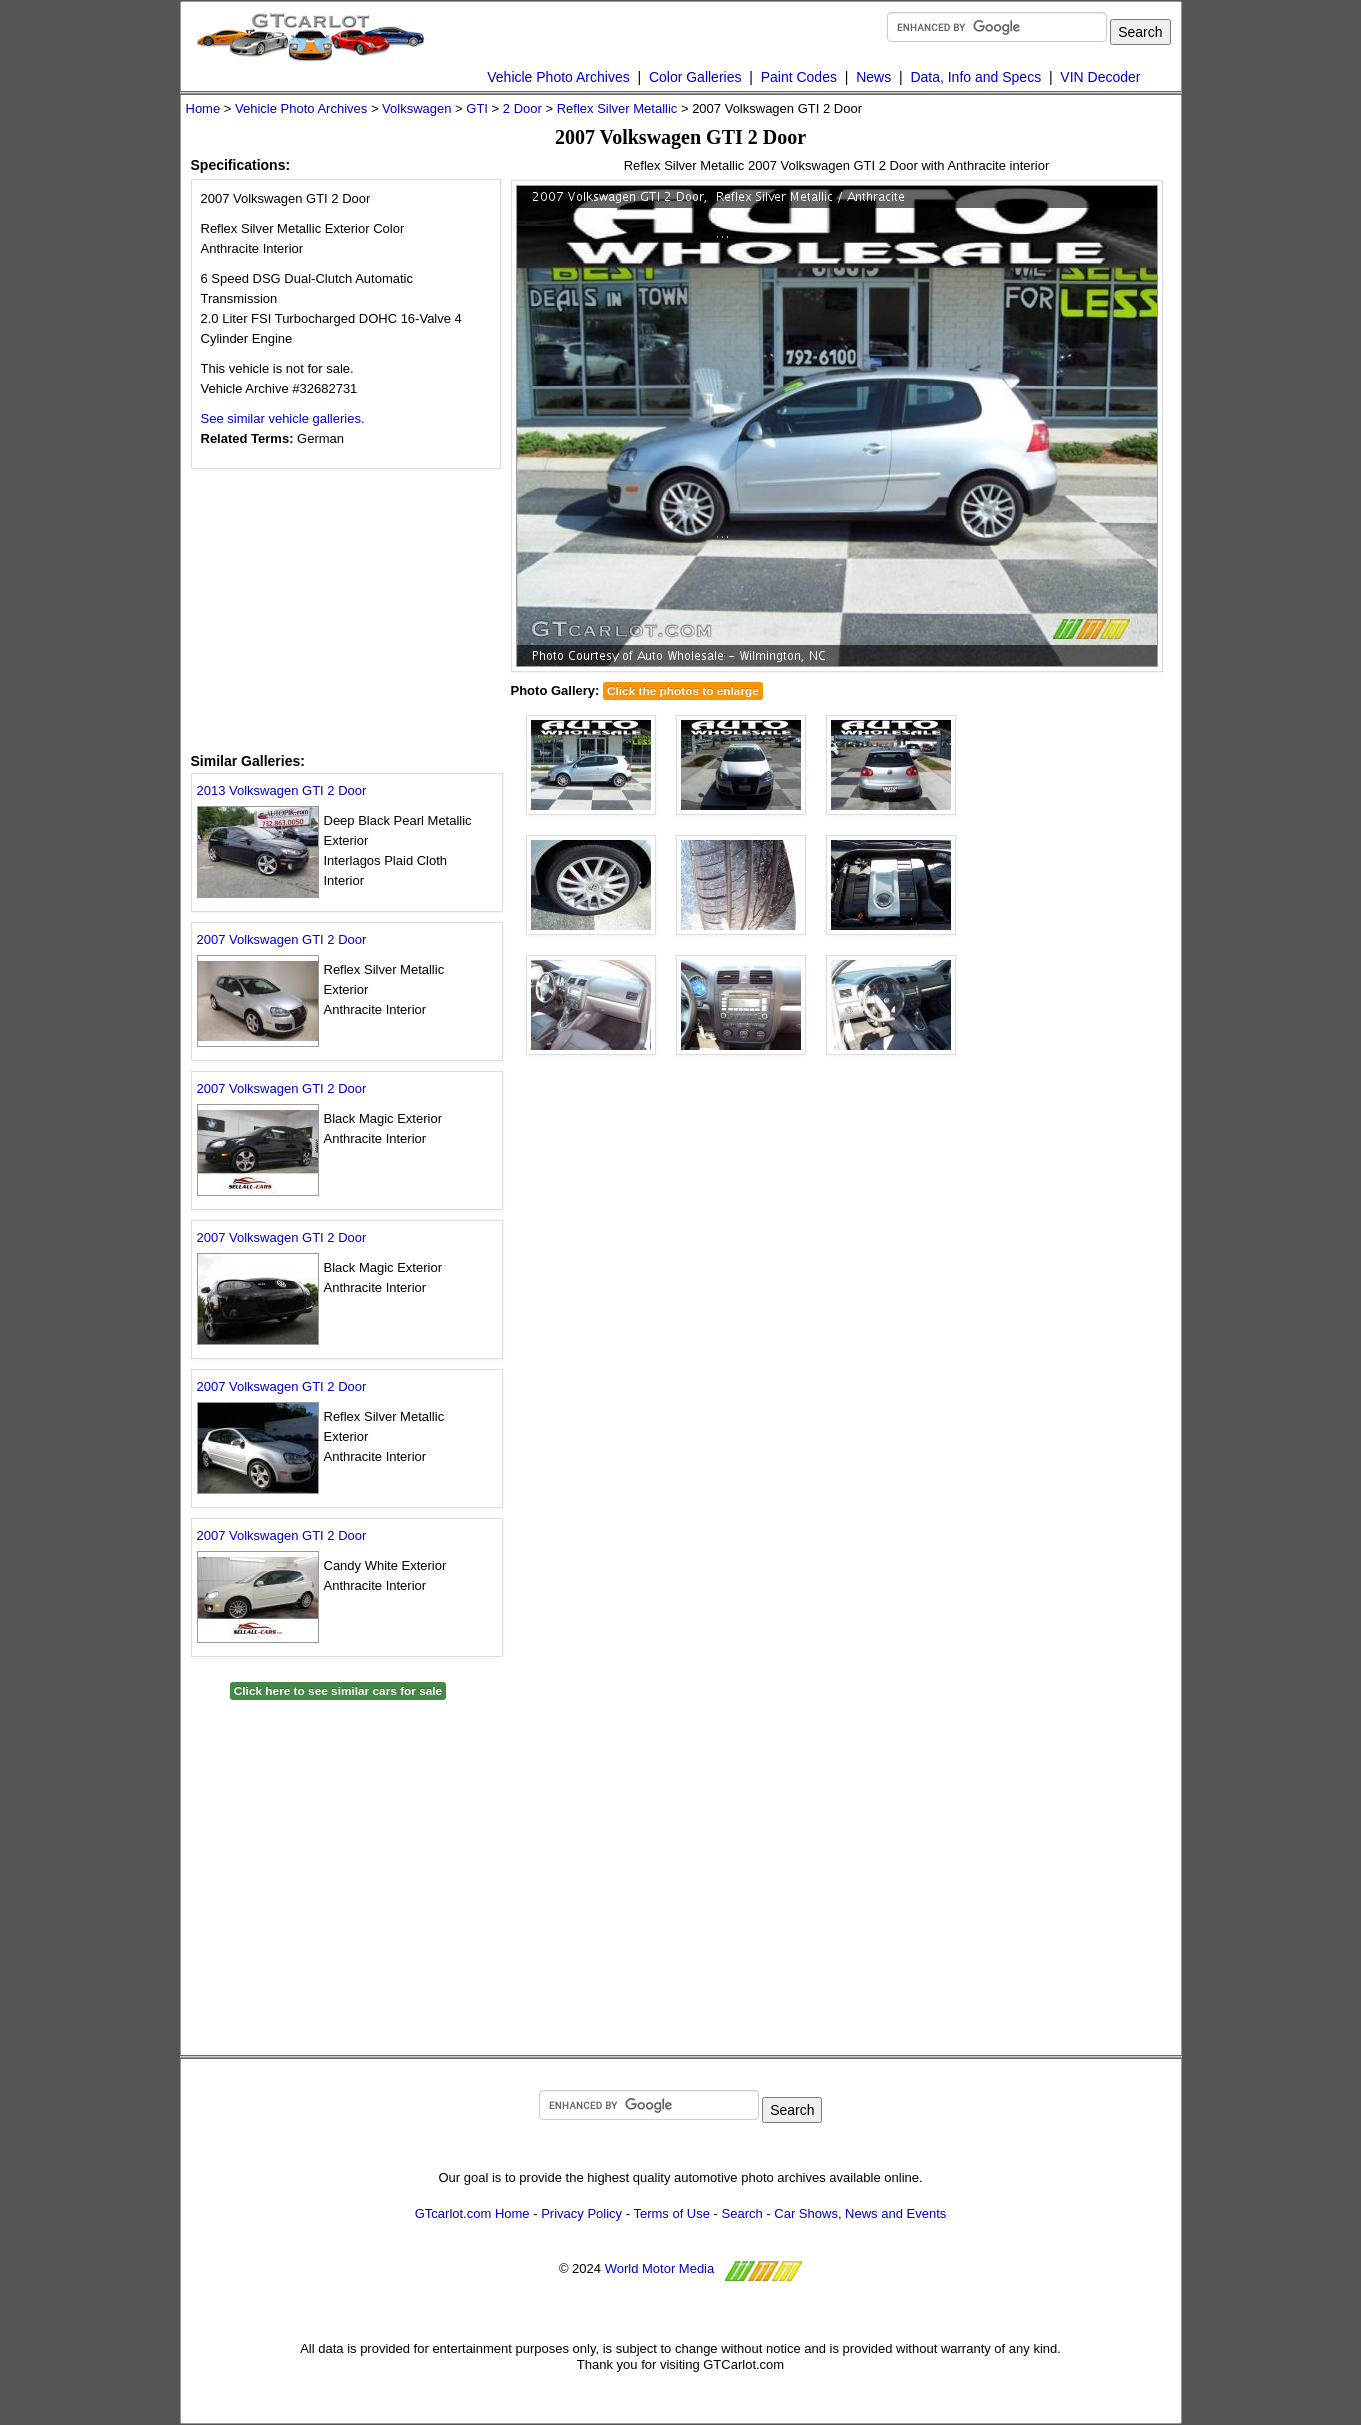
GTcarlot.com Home (472, 2213)
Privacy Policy (581, 2213)
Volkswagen (416, 108)
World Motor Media (660, 2269)
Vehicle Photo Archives (558, 77)
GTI (477, 108)
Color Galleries (695, 77)
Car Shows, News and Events (860, 2213)
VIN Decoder (1100, 77)
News (873, 77)
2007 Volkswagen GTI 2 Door (282, 939)
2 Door (522, 108)
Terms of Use (671, 2213)
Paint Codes (799, 77)
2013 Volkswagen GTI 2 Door (282, 790)
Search (742, 2213)
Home (203, 108)
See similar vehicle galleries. (283, 418)
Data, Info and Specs (975, 77)
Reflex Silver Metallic (617, 108)
